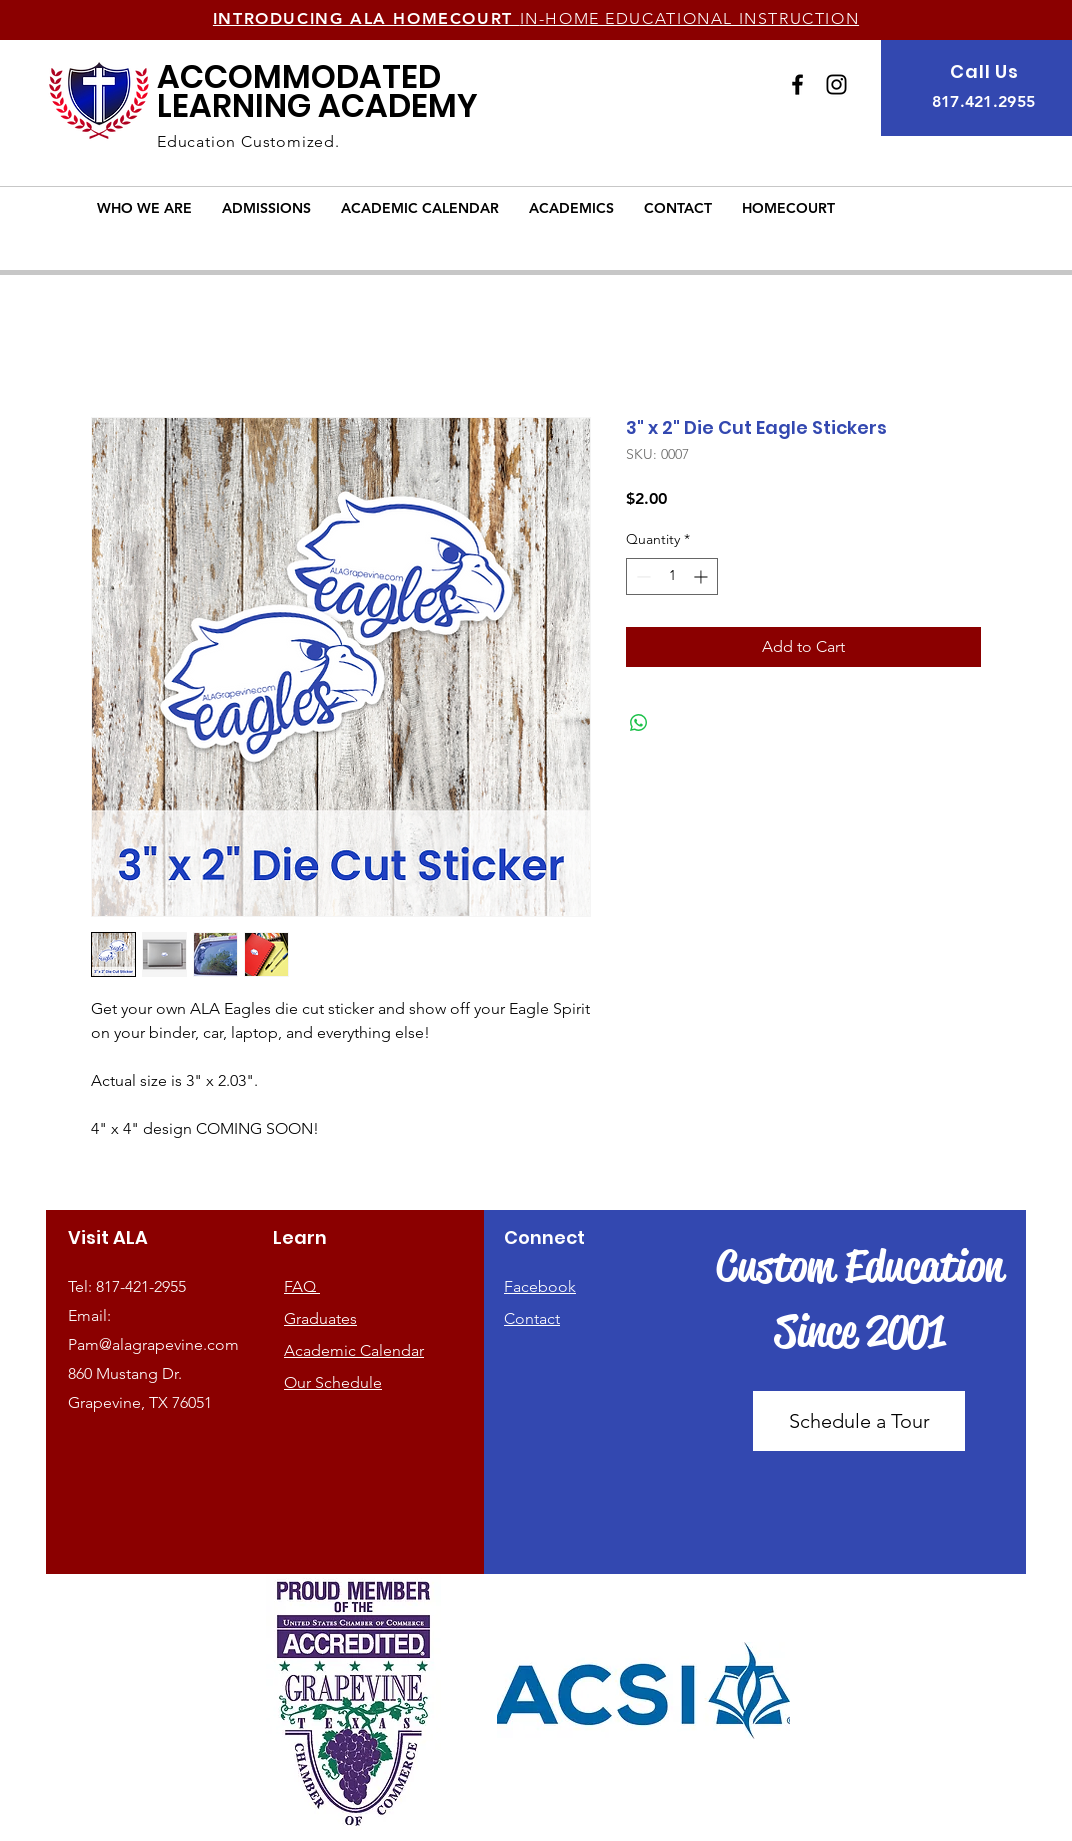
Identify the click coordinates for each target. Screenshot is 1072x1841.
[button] (144, 208)
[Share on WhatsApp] (639, 723)
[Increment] (702, 576)
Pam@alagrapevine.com (153, 1344)
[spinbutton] (672, 576)
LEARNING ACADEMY (317, 91)
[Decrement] (641, 576)
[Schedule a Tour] (859, 1421)
